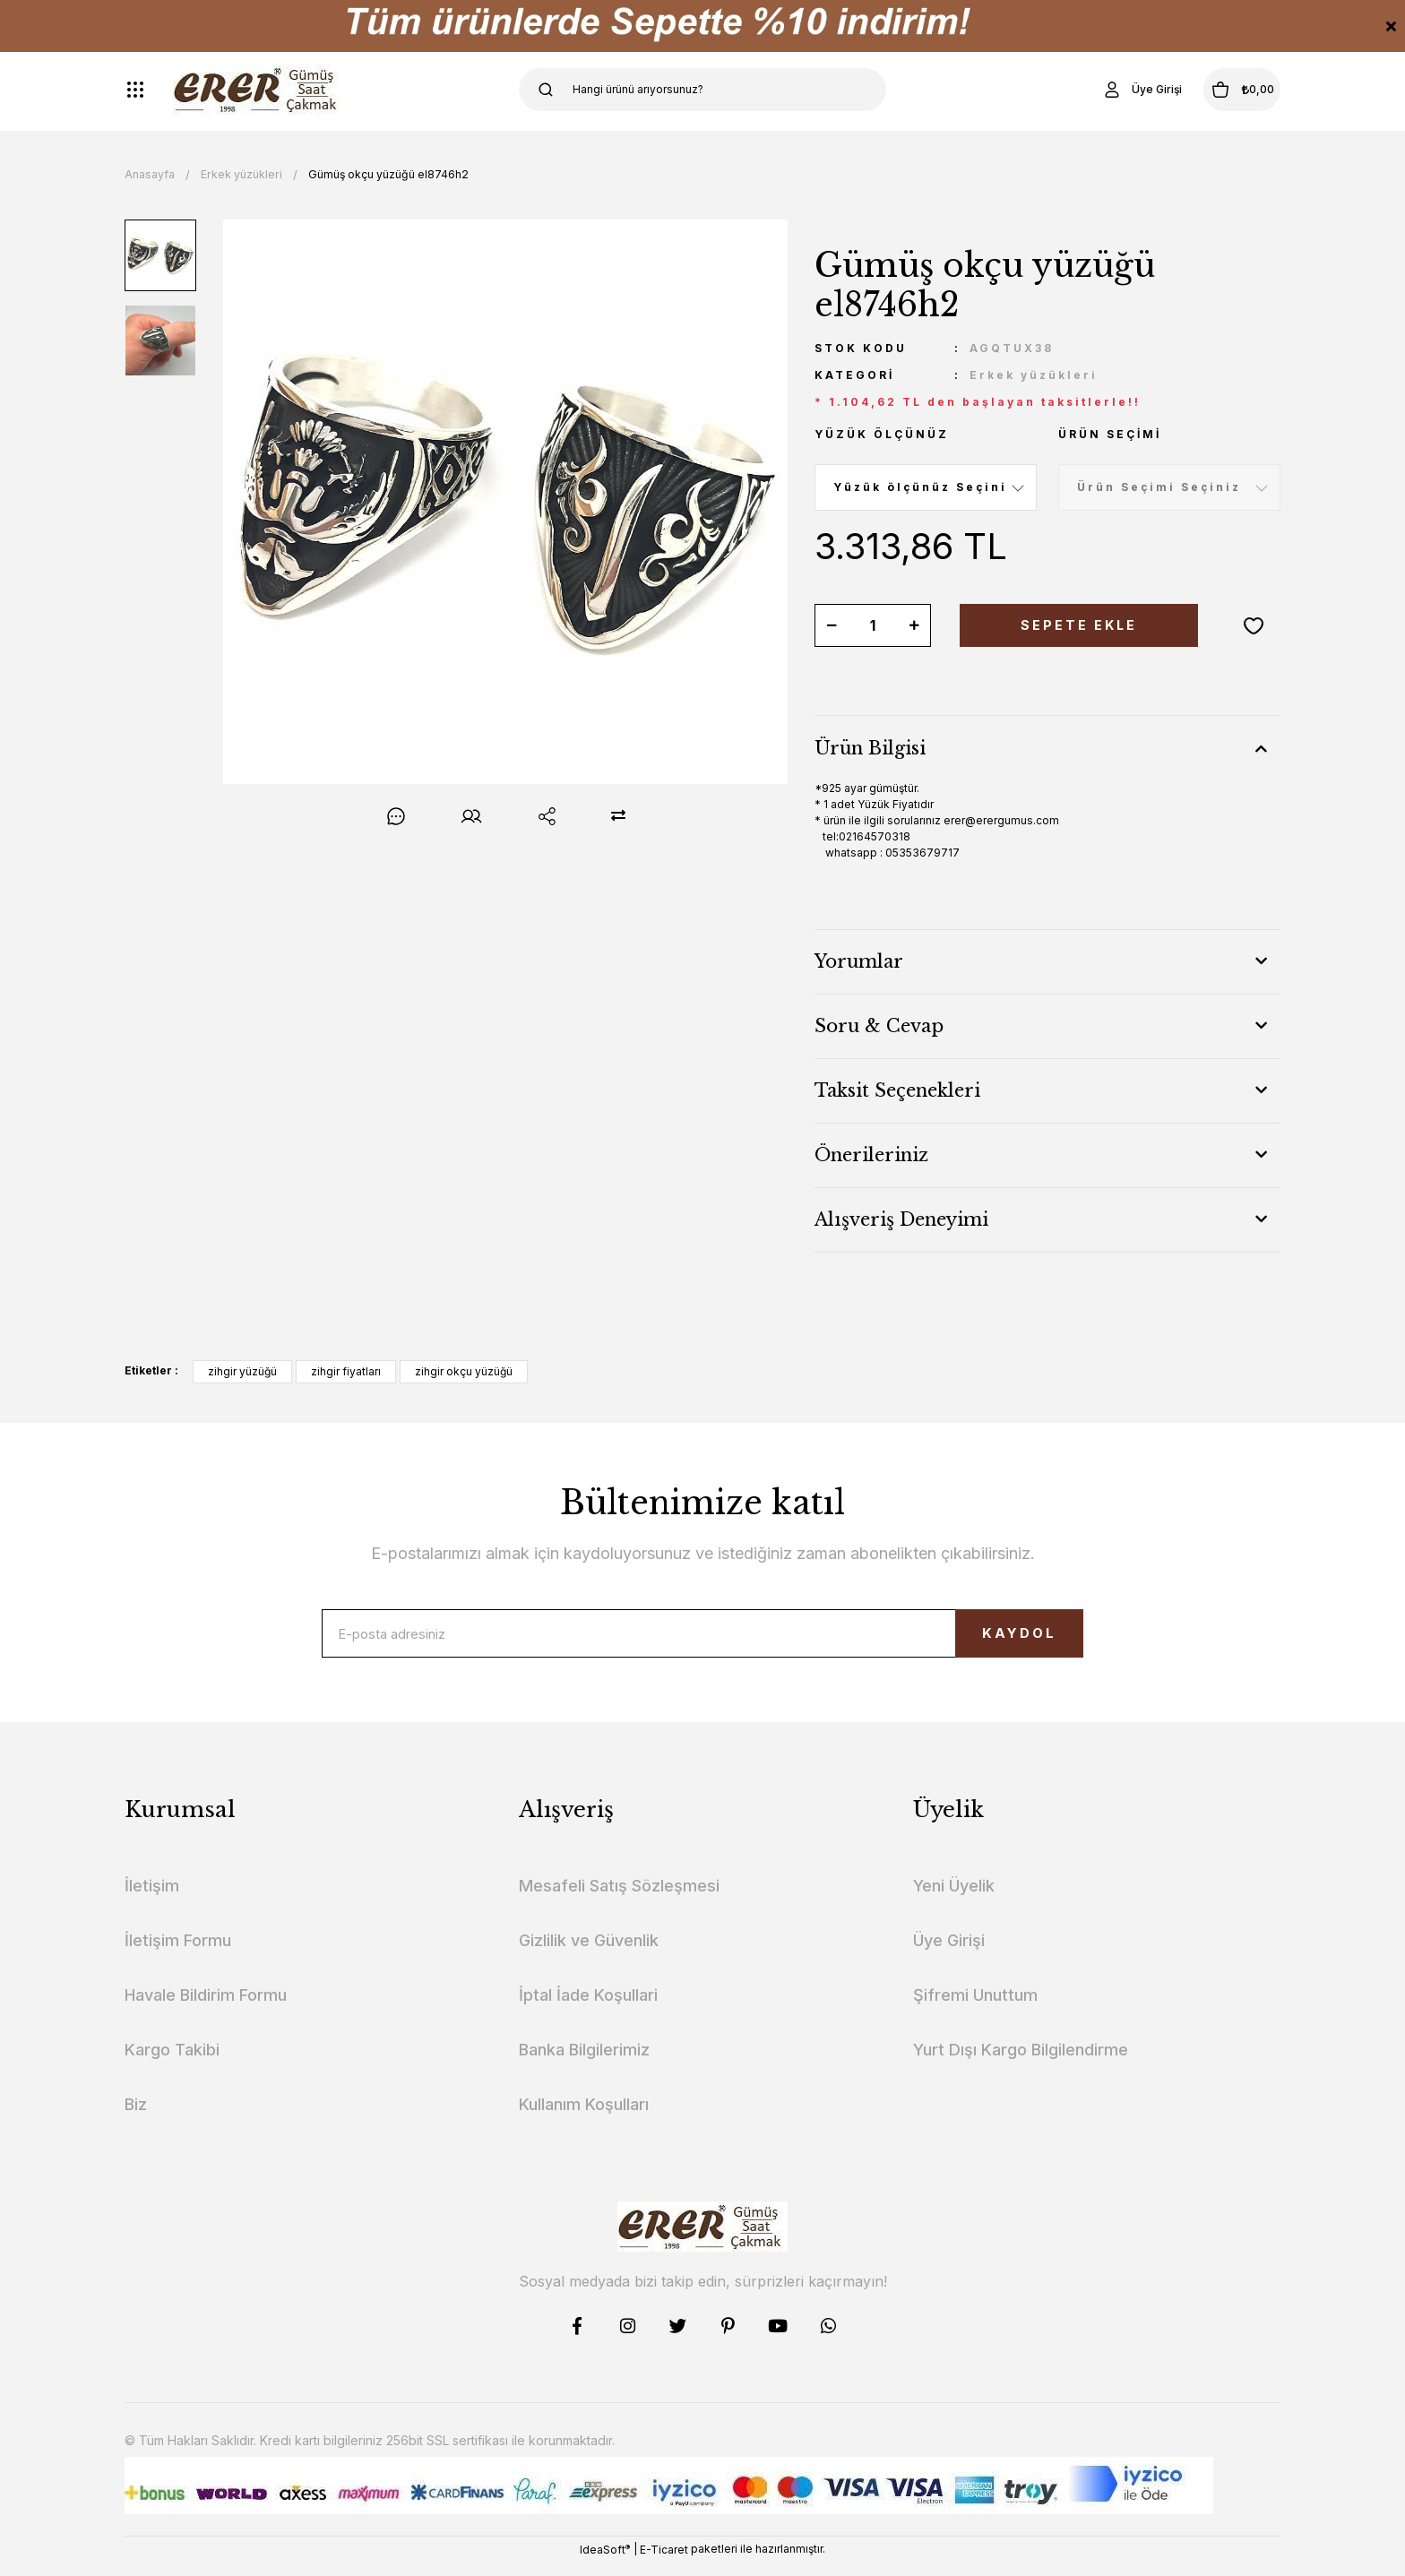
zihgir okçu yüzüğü (464, 1371)
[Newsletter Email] (702, 1640)
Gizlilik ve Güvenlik (589, 1954)
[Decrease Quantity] (831, 625)
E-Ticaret (664, 2563)
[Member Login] (1100, 89)
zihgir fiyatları (346, 1371)
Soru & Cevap (879, 1026)
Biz (136, 2118)
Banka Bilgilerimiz (584, 2064)
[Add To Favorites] (1253, 625)
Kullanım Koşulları (584, 2118)
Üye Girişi (949, 1954)
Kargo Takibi (172, 2064)
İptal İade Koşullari (588, 2009)
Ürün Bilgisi (870, 748)
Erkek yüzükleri (1034, 375)
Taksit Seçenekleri (897, 1090)
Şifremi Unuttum (975, 2009)
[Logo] (258, 90)
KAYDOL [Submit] (985, 1640)
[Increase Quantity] (914, 625)
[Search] (702, 89)
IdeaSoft (605, 2562)
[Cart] (1221, 89)
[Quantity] (873, 625)
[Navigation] (135, 89)
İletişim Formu (178, 1954)
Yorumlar (859, 961)
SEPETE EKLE (1079, 625)
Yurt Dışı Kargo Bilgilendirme (1020, 2064)
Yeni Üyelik (954, 1900)
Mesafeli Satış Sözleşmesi (619, 1900)
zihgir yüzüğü (242, 1371)
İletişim (152, 1900)
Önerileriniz (871, 1155)
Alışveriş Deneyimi (901, 1219)
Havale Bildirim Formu (206, 2009)
